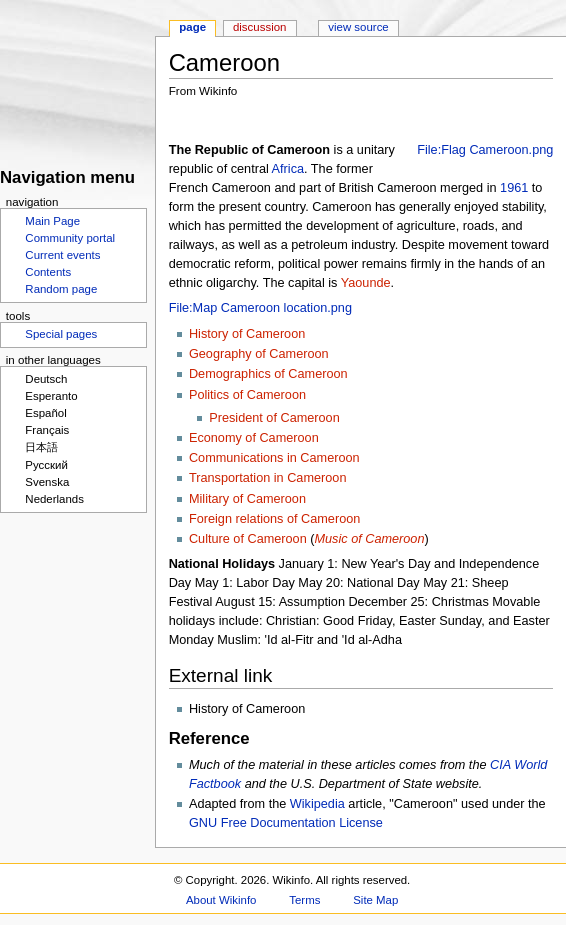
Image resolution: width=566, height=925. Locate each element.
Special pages (61, 334)
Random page (61, 289)
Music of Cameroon (369, 539)
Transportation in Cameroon (268, 478)
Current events (62, 255)
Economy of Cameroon (254, 438)
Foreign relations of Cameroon (274, 519)
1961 (514, 188)
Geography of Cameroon (259, 354)
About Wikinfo (221, 900)
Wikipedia (317, 804)
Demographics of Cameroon (268, 374)
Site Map (375, 900)
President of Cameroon (274, 418)
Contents (48, 272)
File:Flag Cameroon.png (485, 150)
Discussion (259, 27)
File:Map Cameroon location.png (260, 308)
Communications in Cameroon (274, 458)
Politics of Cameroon (247, 395)
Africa (288, 169)
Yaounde (366, 283)
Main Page (52, 221)
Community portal (70, 238)
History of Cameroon (247, 334)
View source (358, 27)
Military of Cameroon (247, 499)
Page (192, 27)
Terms (304, 900)
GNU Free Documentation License (286, 823)
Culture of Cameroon (248, 539)
